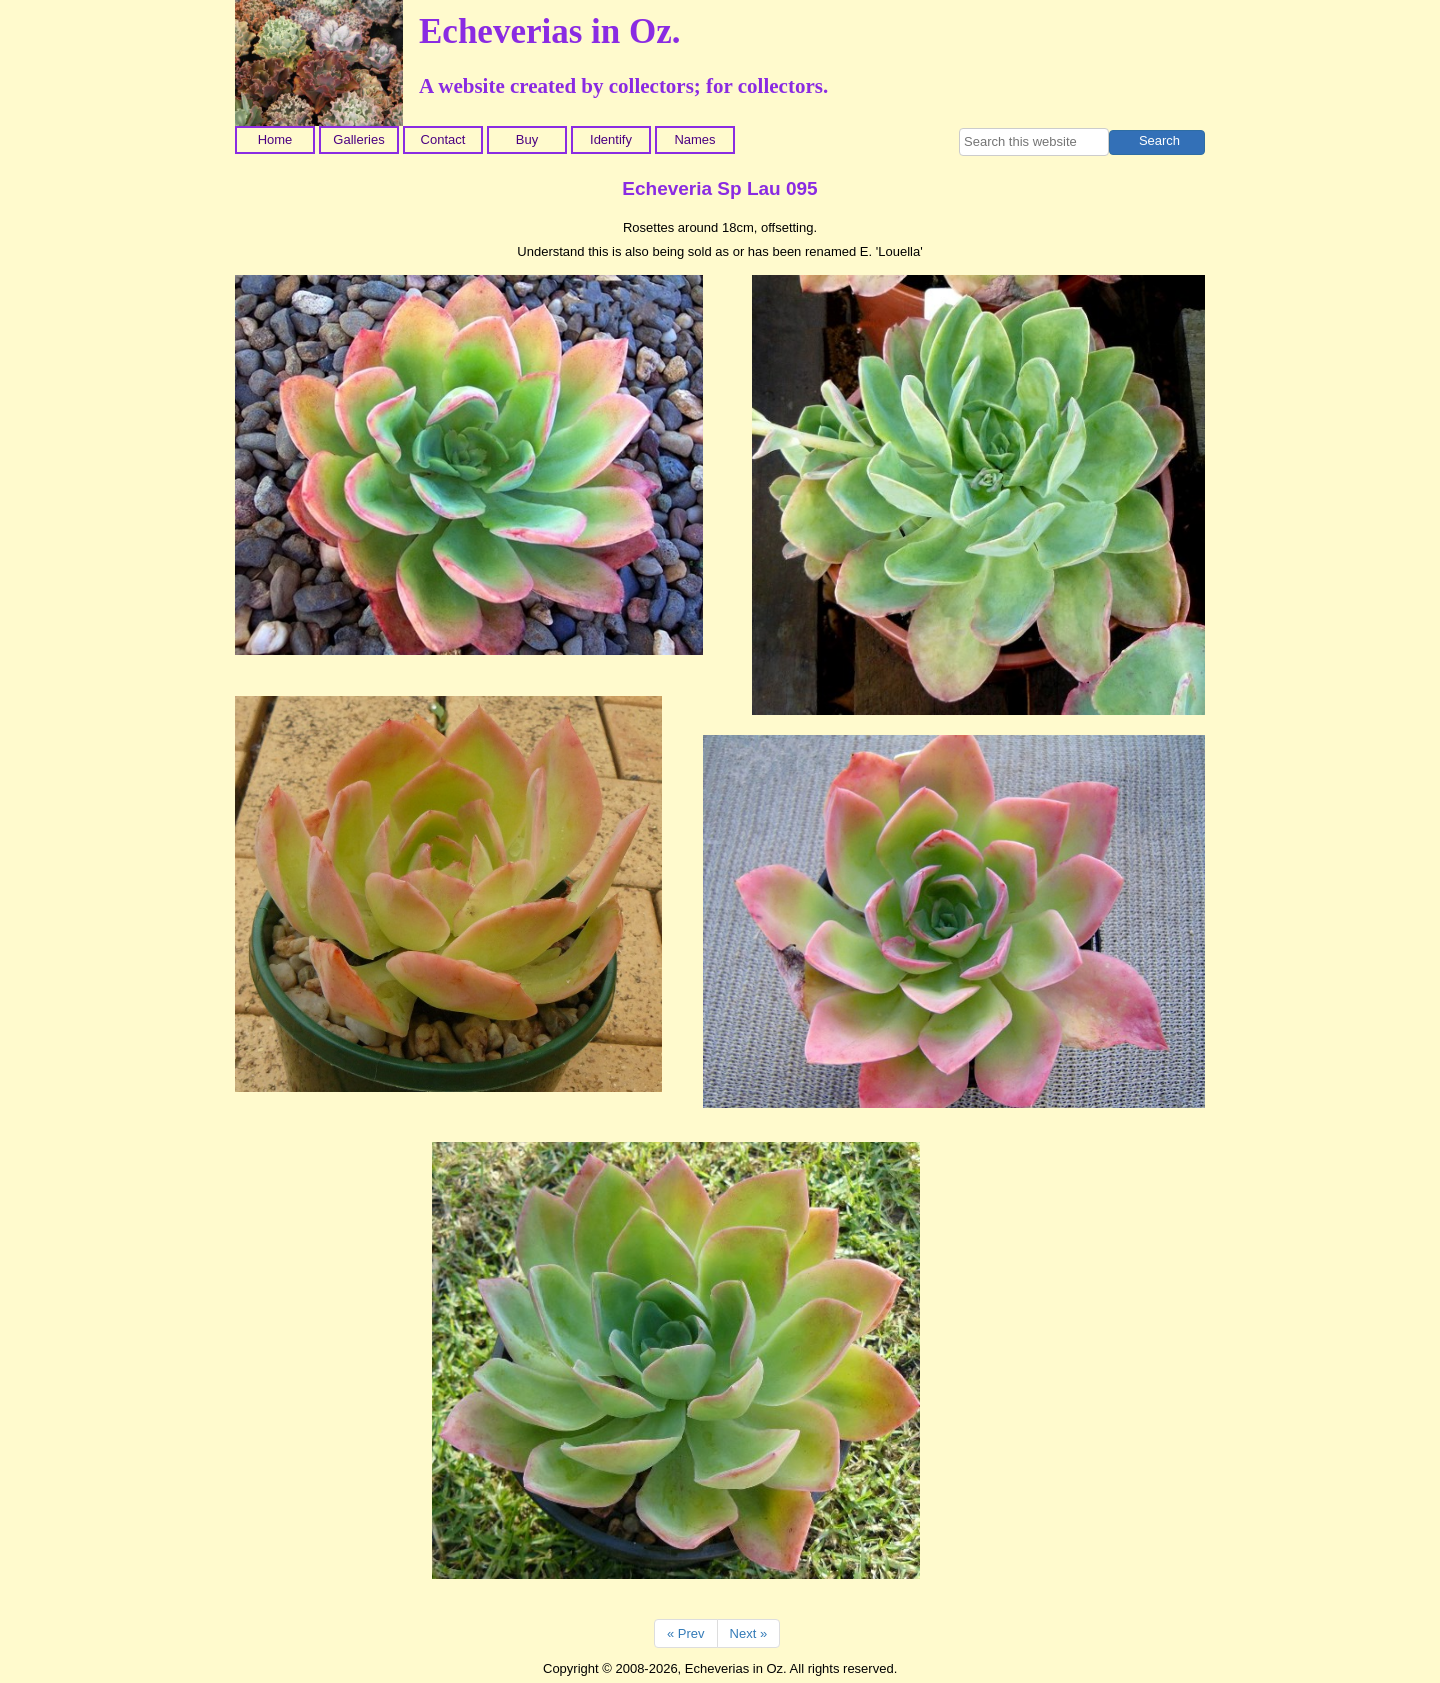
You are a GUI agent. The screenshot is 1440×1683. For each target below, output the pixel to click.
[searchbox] (1034, 142)
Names (694, 139)
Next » (749, 1633)
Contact (443, 139)
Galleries (358, 139)
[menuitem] (277, 140)
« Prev (686, 1633)
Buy (527, 139)
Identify (611, 139)
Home (275, 139)
